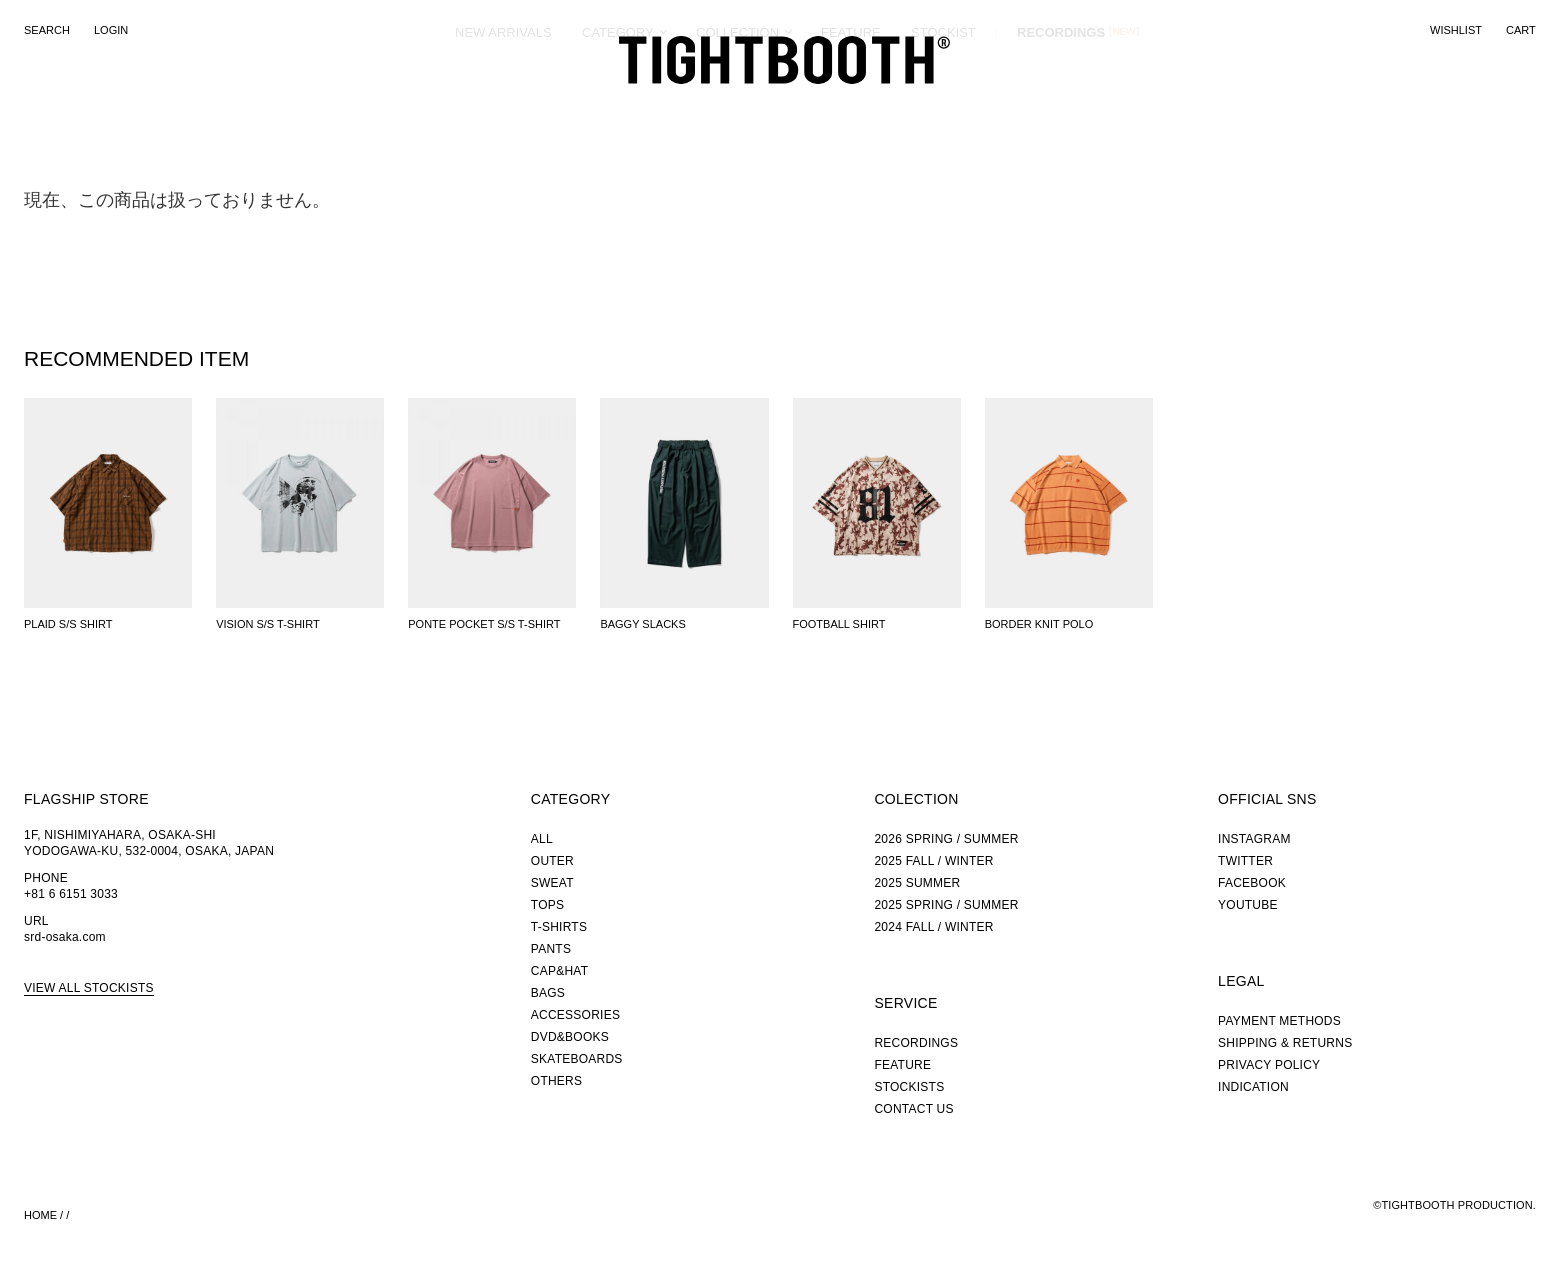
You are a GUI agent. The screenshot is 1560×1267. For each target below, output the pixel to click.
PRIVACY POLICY (1269, 1065)
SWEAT (552, 883)
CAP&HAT (559, 971)
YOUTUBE (1248, 905)
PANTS (551, 949)
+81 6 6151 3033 (71, 894)
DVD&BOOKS (570, 1037)
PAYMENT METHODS (1279, 1021)
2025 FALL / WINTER (933, 861)
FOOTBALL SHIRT (839, 624)
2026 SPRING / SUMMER (946, 839)
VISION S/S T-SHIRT (268, 624)
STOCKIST (943, 104)
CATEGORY (618, 104)
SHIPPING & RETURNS (1285, 1043)
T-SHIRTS (559, 927)
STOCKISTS (909, 1087)
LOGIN (111, 30)
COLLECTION (737, 104)
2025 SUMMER (917, 883)
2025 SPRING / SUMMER (946, 905)
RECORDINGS (1061, 104)
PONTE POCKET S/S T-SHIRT (484, 624)
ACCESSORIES (575, 1015)
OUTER (552, 861)
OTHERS (556, 1081)
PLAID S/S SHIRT (68, 624)
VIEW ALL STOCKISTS (89, 988)
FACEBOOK (1252, 883)
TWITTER (1245, 861)
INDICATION (1253, 1087)
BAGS (548, 993)
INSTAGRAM (1254, 839)
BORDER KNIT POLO (1039, 624)
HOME (40, 1215)
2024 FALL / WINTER (933, 927)
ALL (542, 839)
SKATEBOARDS (577, 1059)
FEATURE (851, 104)
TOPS (547, 905)
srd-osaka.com (65, 937)
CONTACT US (913, 1109)
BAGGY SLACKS (642, 624)
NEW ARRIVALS (503, 104)
